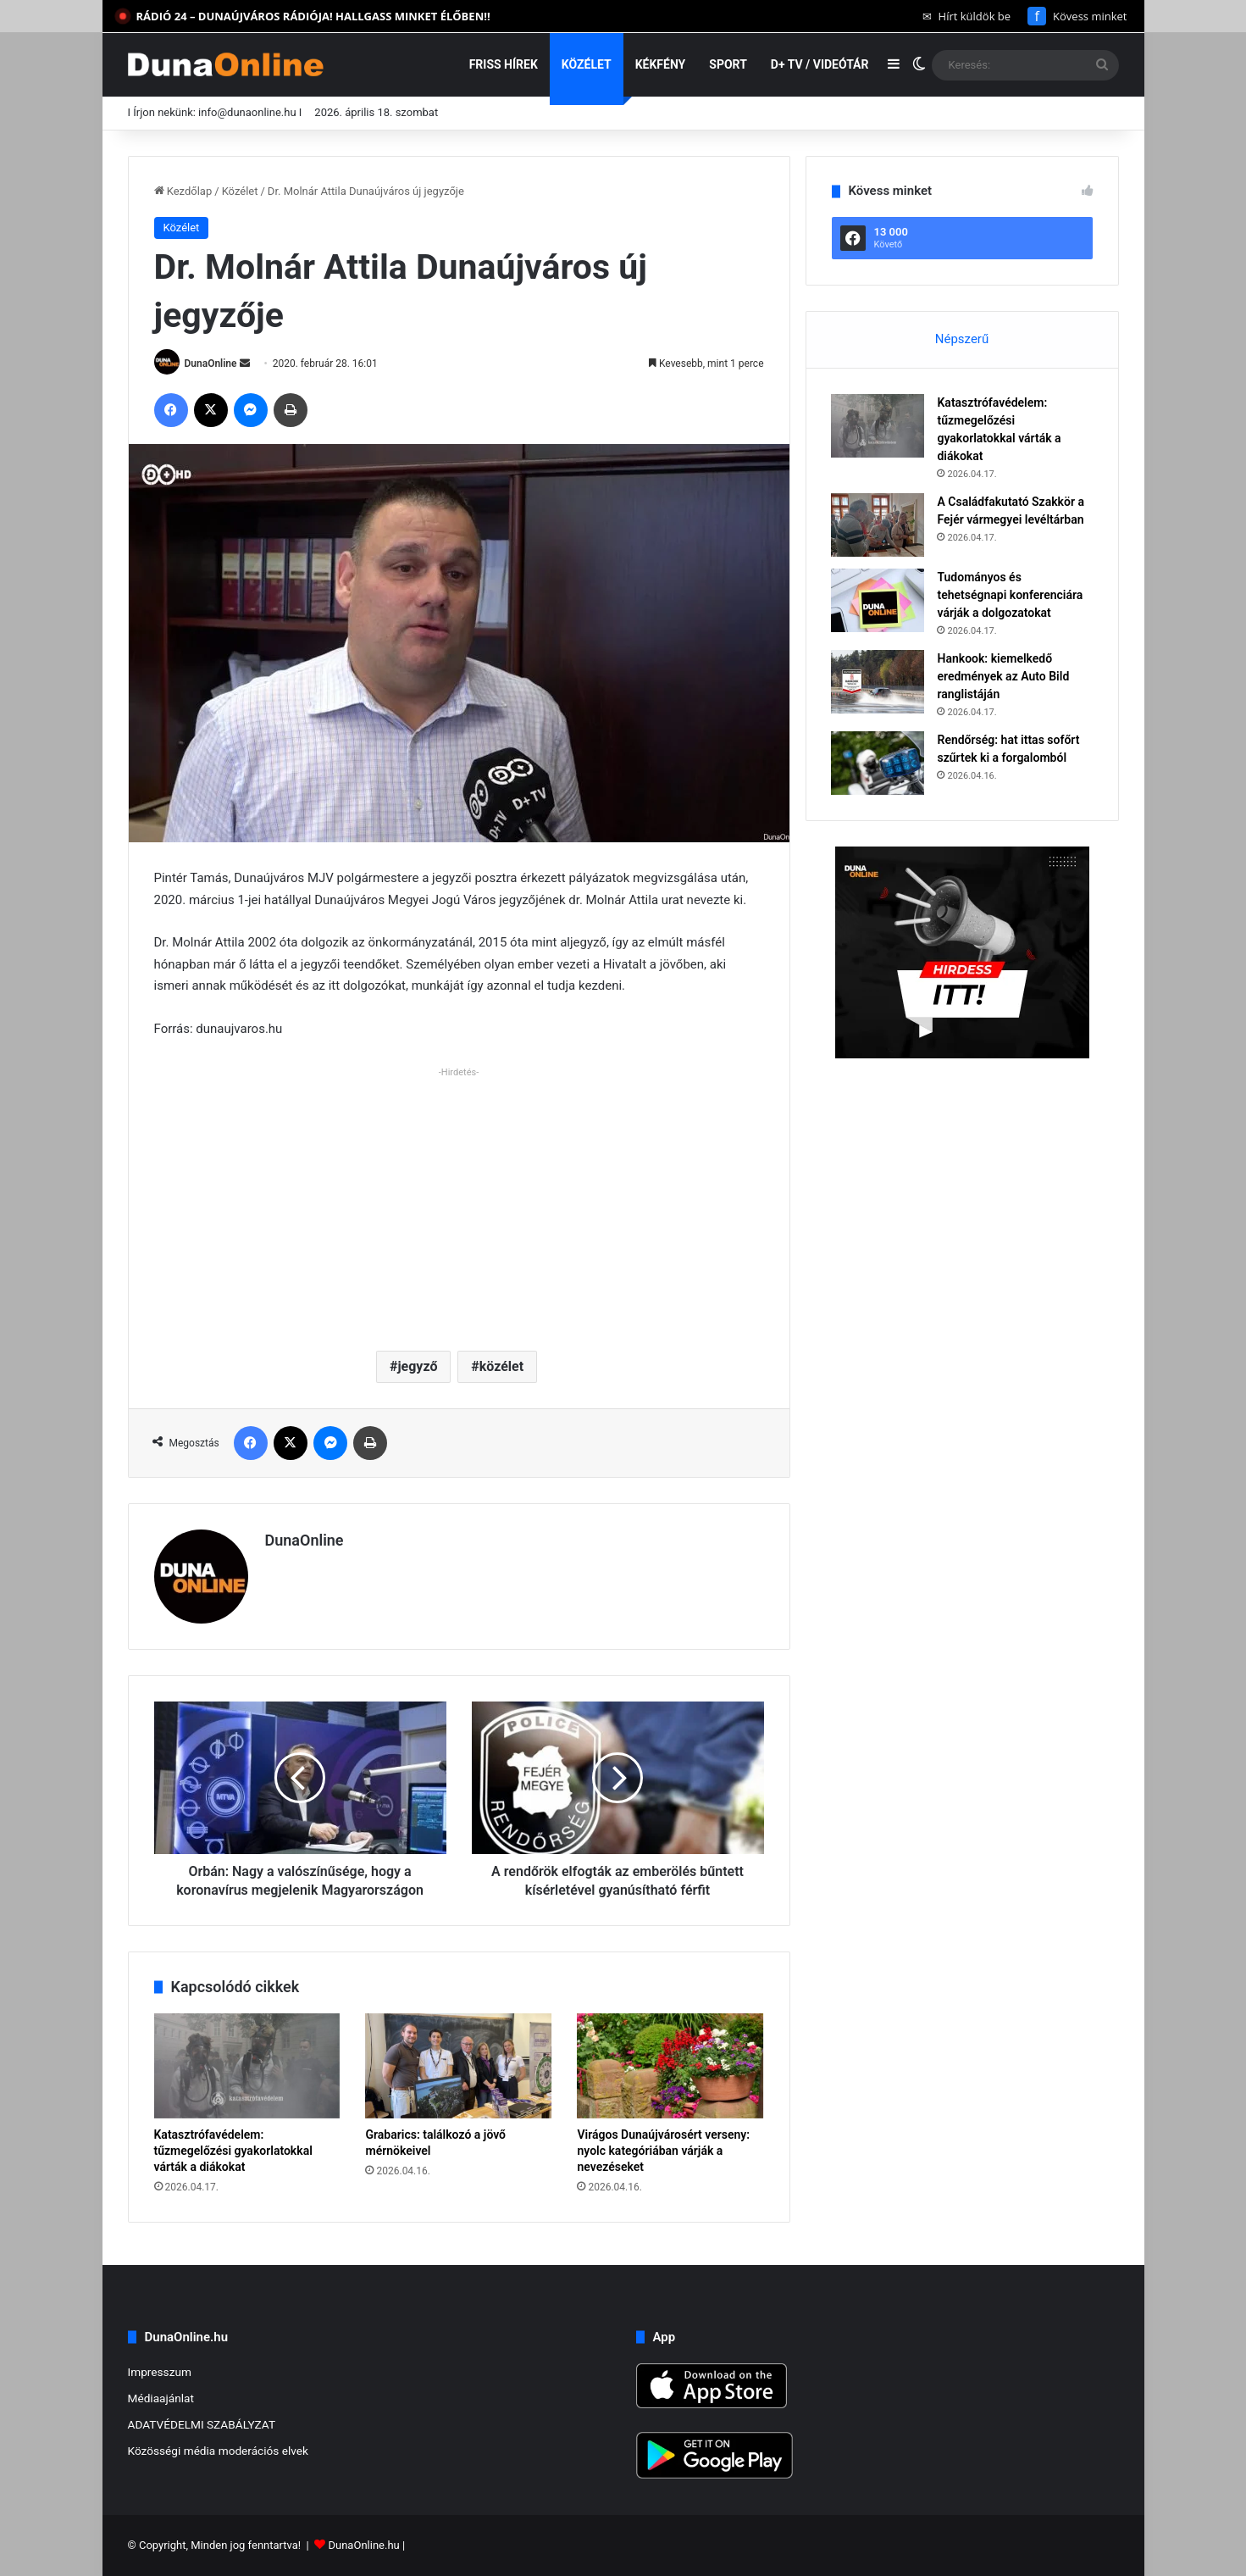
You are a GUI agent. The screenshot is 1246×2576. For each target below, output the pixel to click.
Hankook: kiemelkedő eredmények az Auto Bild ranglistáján (1004, 676)
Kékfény (660, 64)
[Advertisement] (459, 1202)
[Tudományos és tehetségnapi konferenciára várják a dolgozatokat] (878, 600)
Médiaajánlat (161, 2398)
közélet (501, 1366)
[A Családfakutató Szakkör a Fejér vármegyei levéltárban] (878, 525)
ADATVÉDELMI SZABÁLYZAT (202, 2424)
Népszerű (961, 339)
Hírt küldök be (966, 16)
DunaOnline (210, 363)
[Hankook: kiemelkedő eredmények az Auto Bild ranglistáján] (878, 681)
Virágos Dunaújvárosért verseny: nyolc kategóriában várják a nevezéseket (663, 2151)
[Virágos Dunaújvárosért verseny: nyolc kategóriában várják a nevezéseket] (670, 2065)
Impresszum (159, 2372)
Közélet (587, 64)
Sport (728, 64)
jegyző (417, 1366)
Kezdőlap (183, 191)
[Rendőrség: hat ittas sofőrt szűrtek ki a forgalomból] (878, 763)
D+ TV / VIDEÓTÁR (820, 64)
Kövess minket (1077, 16)
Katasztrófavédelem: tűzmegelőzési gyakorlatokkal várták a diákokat (233, 2151)
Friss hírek (503, 64)
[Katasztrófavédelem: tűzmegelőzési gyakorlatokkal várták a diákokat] (247, 2065)
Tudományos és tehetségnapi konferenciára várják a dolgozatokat (1010, 594)
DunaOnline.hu (363, 2545)
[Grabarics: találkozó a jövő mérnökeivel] (458, 2065)
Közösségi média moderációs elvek (218, 2450)
